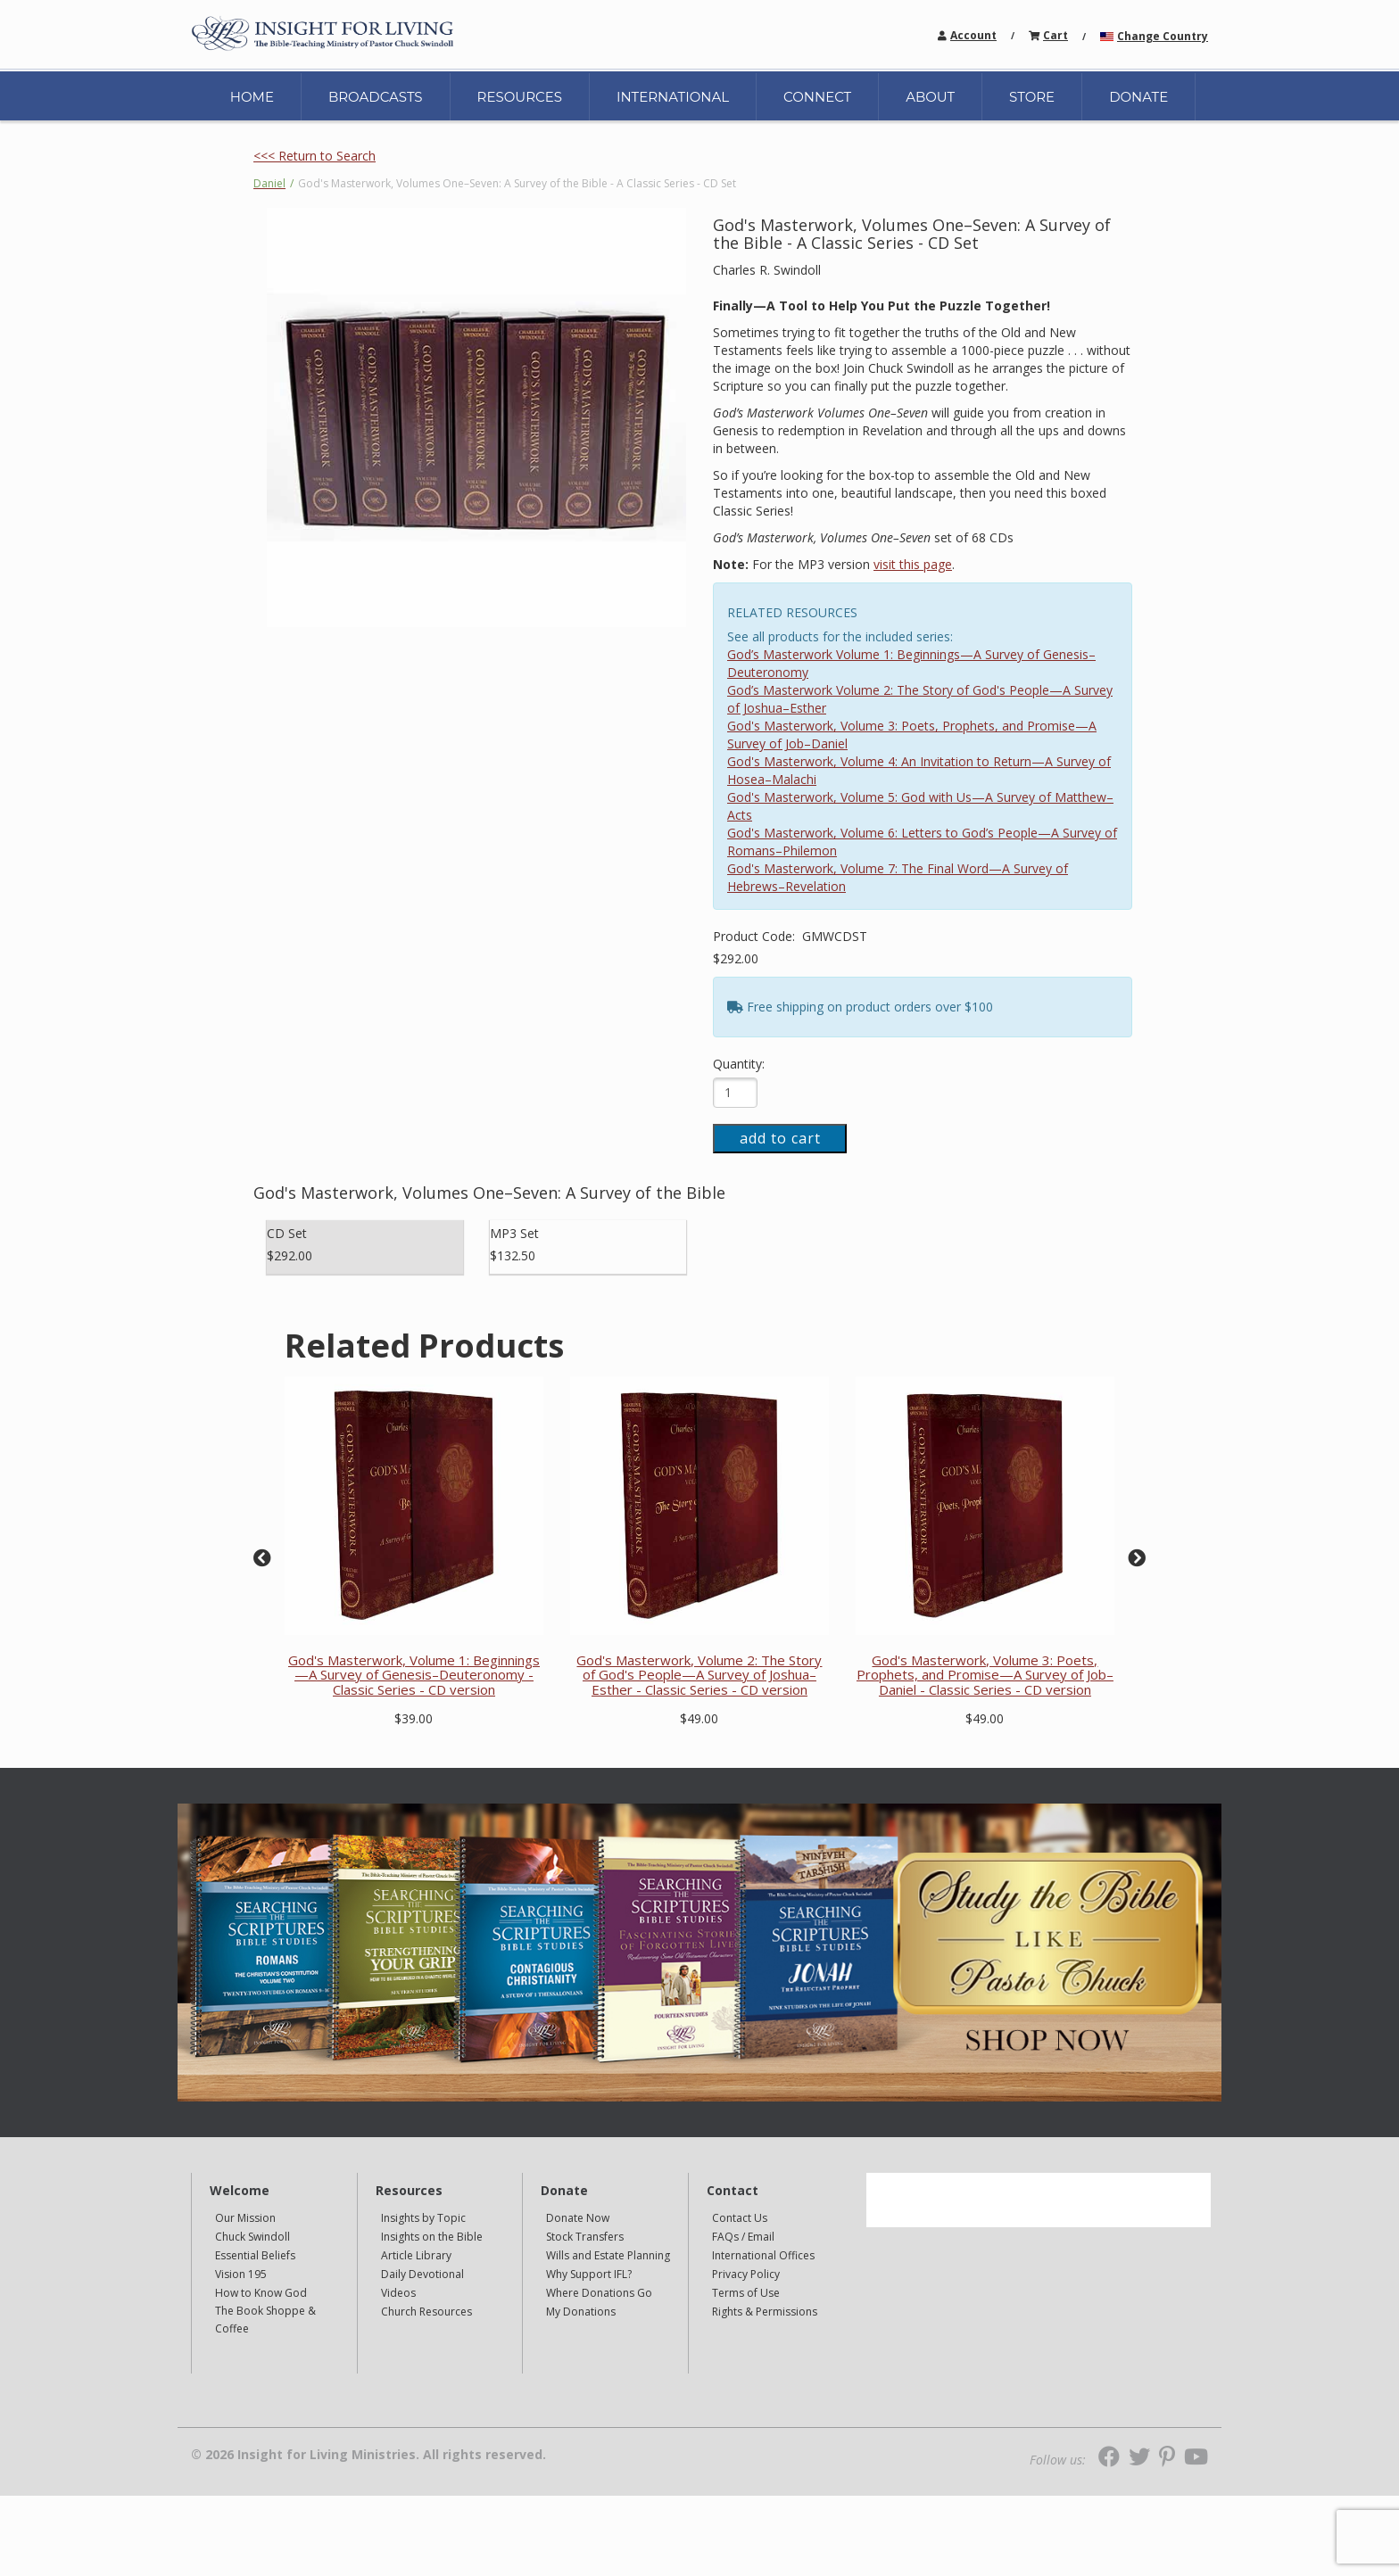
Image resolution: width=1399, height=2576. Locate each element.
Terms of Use (746, 2292)
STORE (1032, 96)
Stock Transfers (585, 2236)
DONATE (1138, 96)
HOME (252, 96)
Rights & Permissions (764, 2311)
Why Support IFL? (589, 2274)
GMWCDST (834, 936)
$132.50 (512, 1255)
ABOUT (930, 96)
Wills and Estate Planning (608, 2255)
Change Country (1162, 36)
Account (973, 35)
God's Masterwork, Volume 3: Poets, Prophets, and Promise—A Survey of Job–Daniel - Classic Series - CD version (985, 1674)
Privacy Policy (746, 2274)
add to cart (780, 1138)
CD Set (287, 1233)
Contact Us (739, 2217)
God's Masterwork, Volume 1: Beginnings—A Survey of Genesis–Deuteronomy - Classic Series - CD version (414, 1674)
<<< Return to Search (314, 155)
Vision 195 (241, 2274)
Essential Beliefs (255, 2255)
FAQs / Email (743, 2236)
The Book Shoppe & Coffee (265, 2319)
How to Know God (261, 2292)
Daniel (269, 183)
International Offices (763, 2255)
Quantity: (739, 1063)
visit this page (912, 564)
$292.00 (735, 958)
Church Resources (426, 2311)
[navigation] (973, 34)
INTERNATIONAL (673, 96)
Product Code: (756, 936)
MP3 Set (514, 1233)
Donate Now (577, 2217)
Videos (398, 2292)
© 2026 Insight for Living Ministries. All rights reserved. (368, 2454)
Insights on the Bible (432, 2236)
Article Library (416, 2255)
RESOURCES (519, 96)
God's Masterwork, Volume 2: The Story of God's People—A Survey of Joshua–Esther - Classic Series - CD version (699, 1674)
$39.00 (413, 1718)
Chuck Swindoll (252, 2236)
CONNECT (817, 96)
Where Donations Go (599, 2292)
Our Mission (245, 2217)
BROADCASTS (375, 96)
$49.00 (699, 1718)
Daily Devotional (422, 2274)
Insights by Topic (423, 2217)
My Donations (581, 2311)
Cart (1055, 35)
